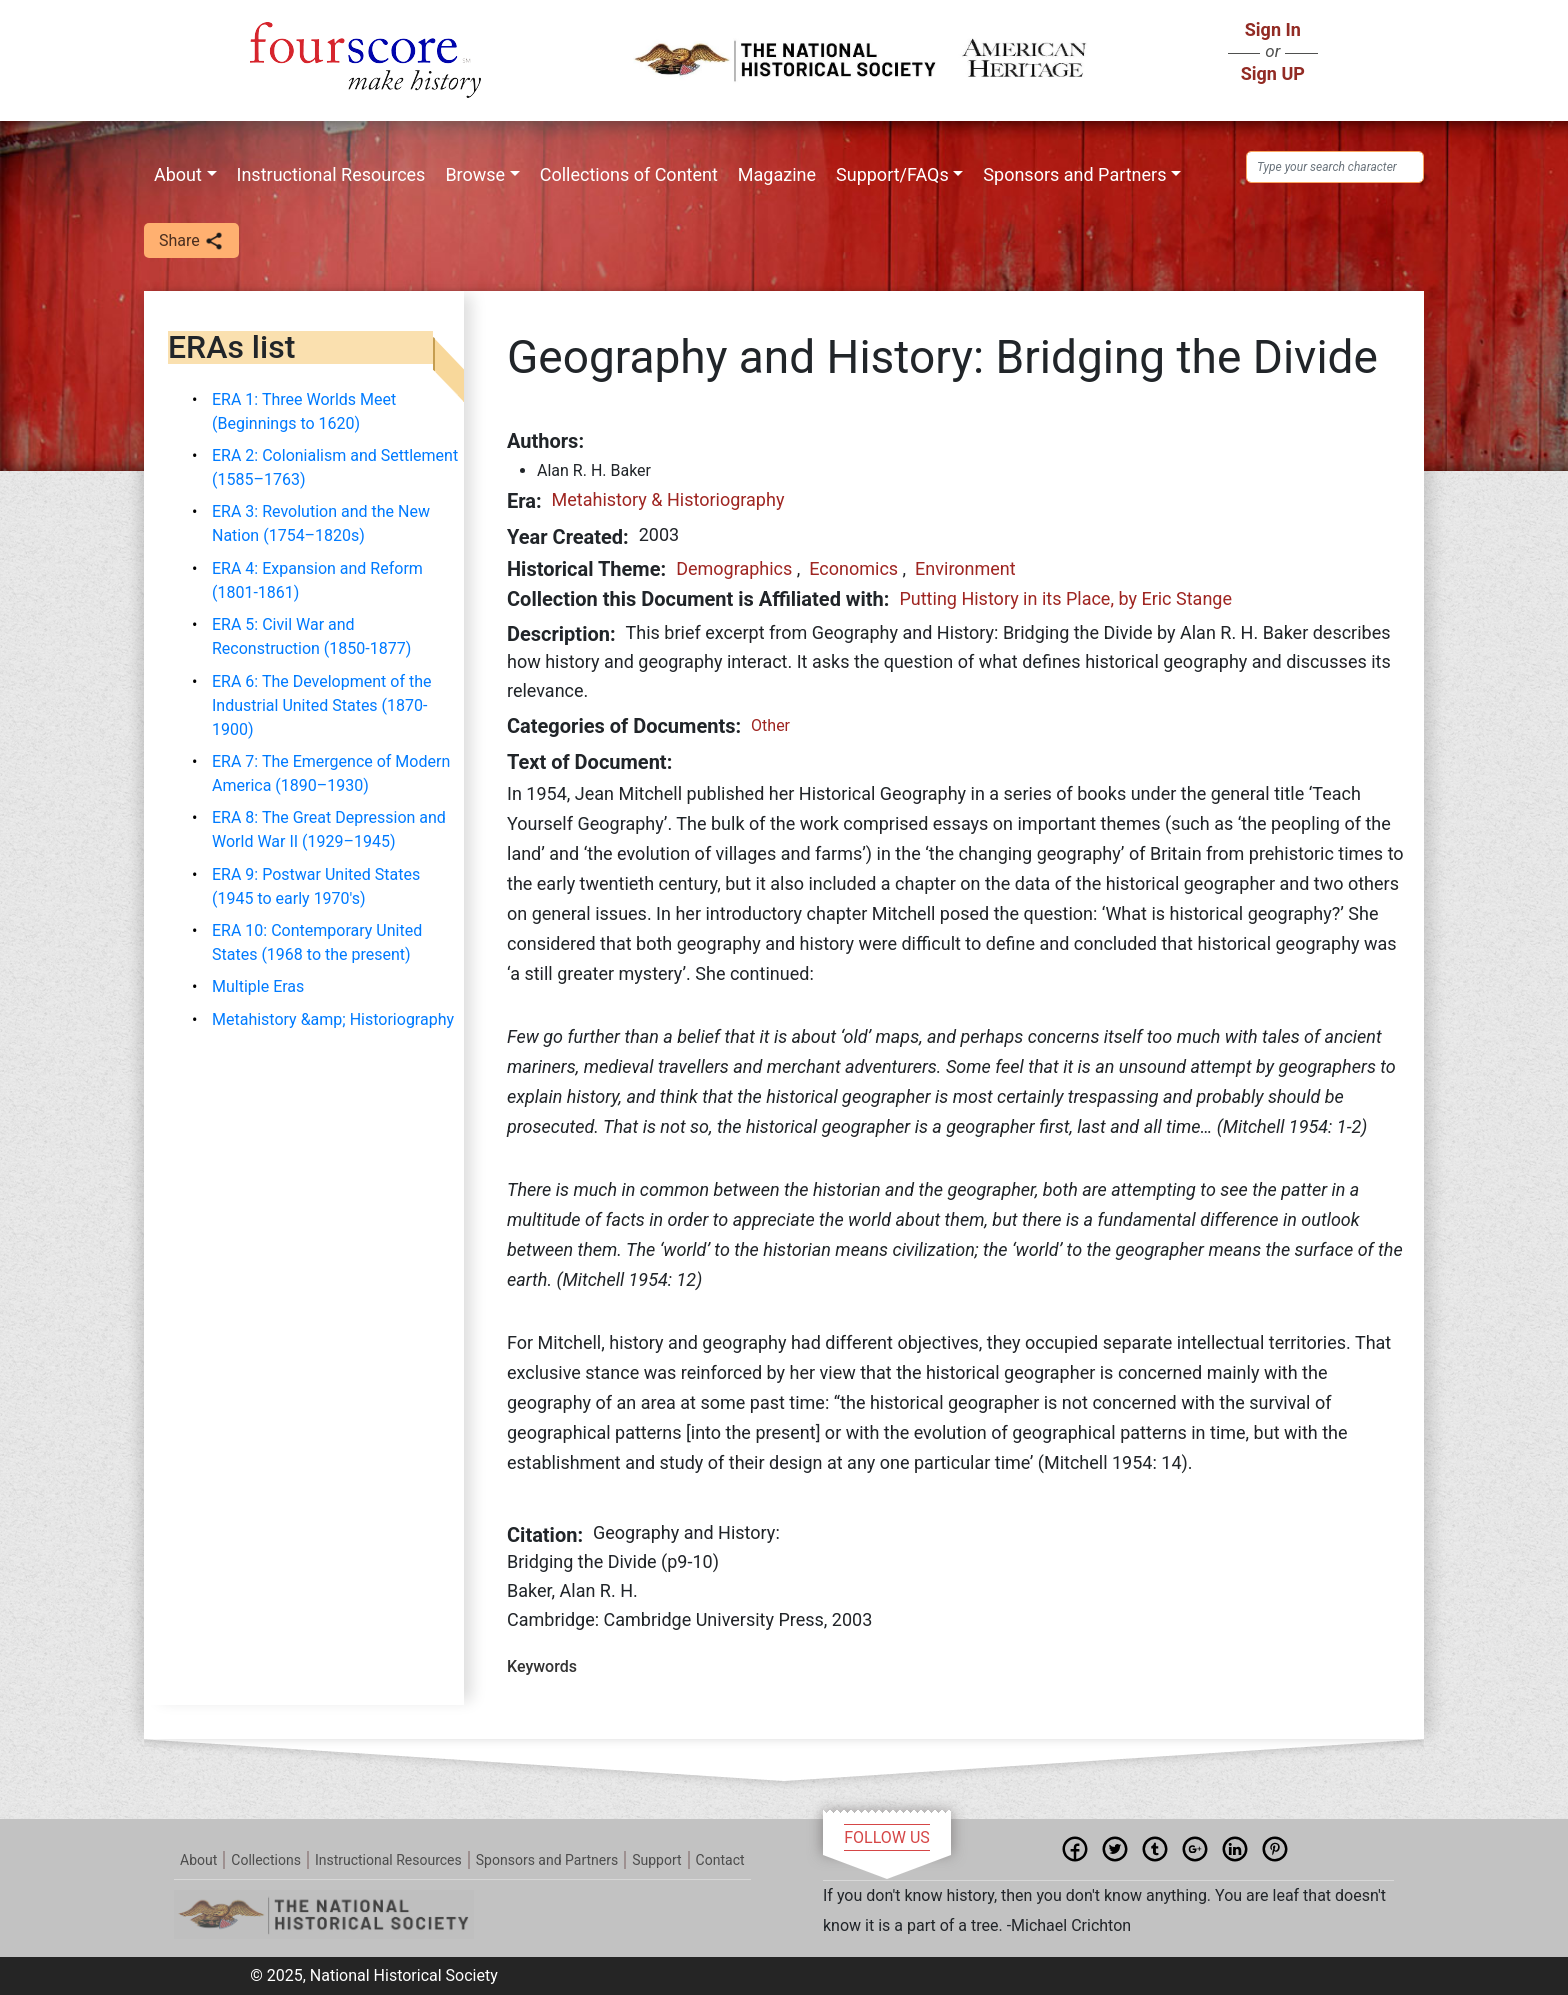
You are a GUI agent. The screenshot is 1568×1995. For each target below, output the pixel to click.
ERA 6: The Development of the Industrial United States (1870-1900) (321, 705)
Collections (266, 1860)
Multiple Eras (258, 986)
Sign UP (1273, 73)
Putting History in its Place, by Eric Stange (1065, 598)
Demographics (734, 568)
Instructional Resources (331, 174)
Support (656, 1860)
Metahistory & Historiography (668, 499)
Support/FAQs (892, 174)
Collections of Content (629, 174)
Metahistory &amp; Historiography (333, 1019)
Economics (853, 568)
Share (191, 241)
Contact (720, 1860)
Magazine (777, 174)
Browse (475, 174)
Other (770, 725)
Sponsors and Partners (1074, 174)
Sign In (1273, 29)
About (178, 174)
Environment (965, 568)
